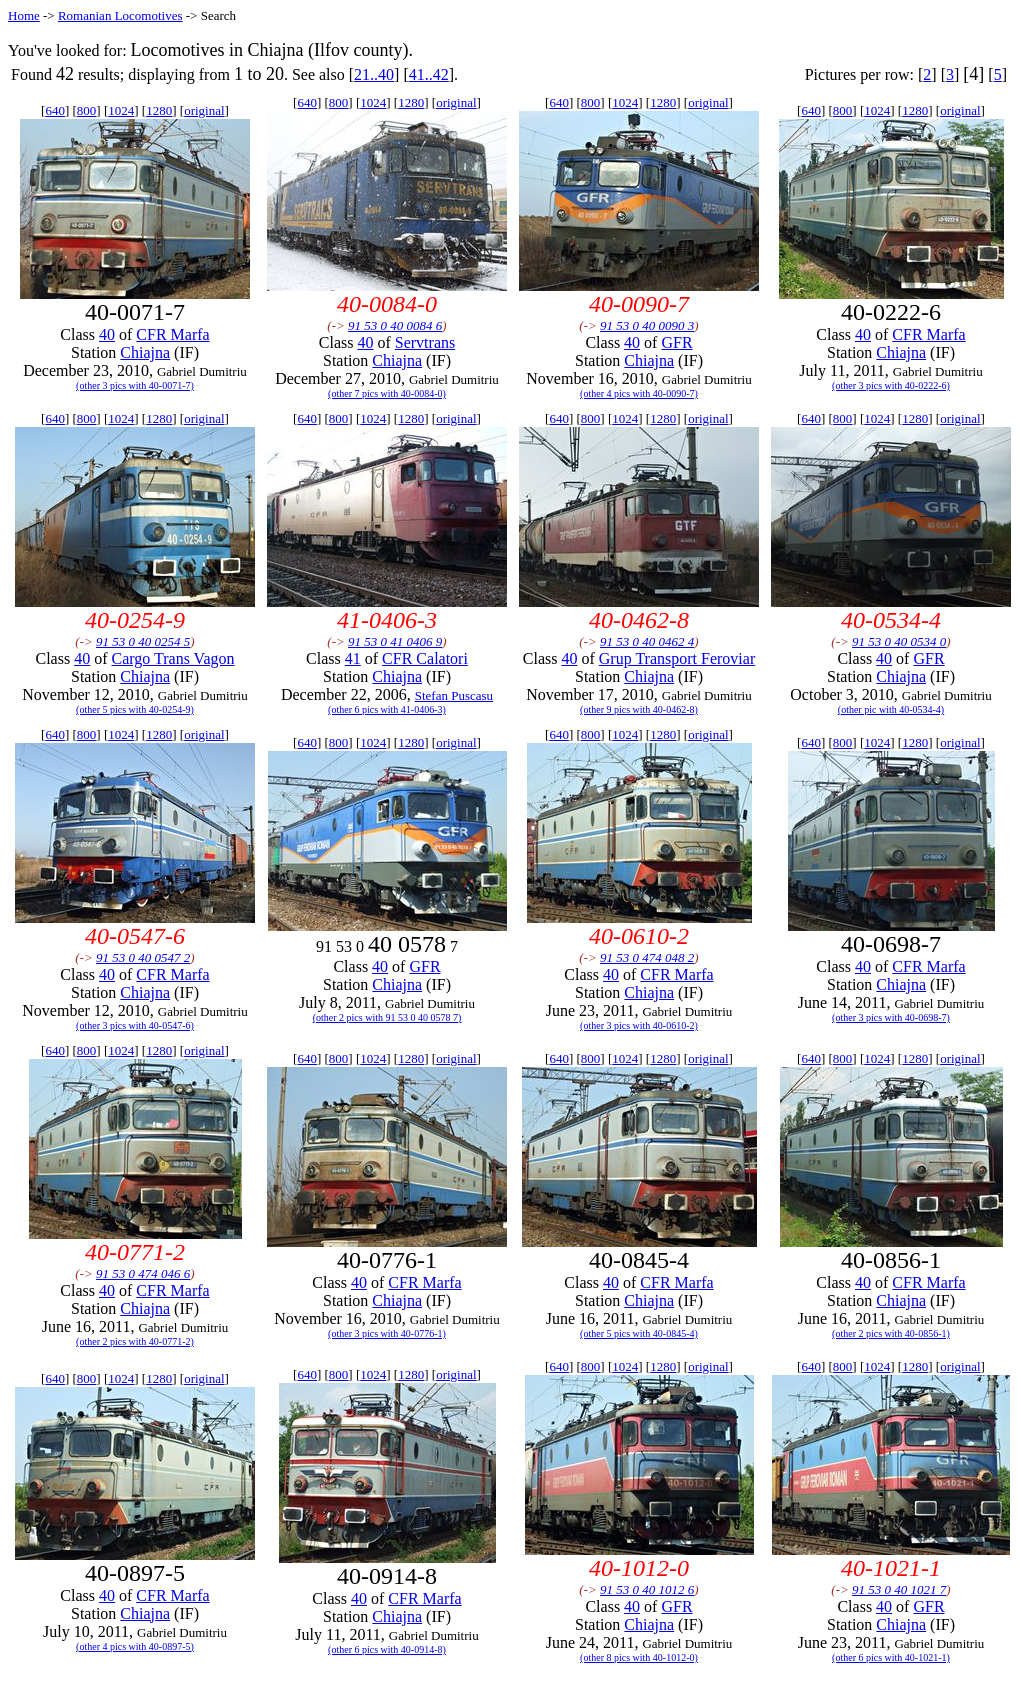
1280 (159, 110)
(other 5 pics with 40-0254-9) (135, 709)
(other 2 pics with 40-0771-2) (135, 1341)
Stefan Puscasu (454, 695)
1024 (121, 110)
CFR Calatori (425, 658)
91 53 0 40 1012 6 (647, 1589)
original (204, 110)
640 (55, 110)
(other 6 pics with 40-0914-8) (387, 1649)
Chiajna (145, 352)
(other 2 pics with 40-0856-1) (891, 1333)
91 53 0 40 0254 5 (143, 641)
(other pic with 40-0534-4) (891, 709)
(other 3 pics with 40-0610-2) (639, 1025)
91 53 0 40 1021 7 (899, 1589)
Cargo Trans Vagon (173, 658)
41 (353, 658)
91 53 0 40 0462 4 (647, 641)
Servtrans (425, 342)
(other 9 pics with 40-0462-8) (639, 709)
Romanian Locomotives (120, 15)
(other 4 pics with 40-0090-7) (639, 393)
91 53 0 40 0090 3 (647, 325)
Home (24, 15)
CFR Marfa (172, 334)
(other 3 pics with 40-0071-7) (135, 385)
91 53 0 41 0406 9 (395, 641)
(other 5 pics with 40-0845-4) (639, 1333)
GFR (676, 342)
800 (87, 110)
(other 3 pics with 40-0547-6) (135, 1025)
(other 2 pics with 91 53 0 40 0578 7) (387, 1017)
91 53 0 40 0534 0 (899, 641)
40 (107, 334)
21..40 (374, 74)
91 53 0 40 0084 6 (395, 325)
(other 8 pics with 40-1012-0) (639, 1657)
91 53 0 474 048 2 (647, 957)
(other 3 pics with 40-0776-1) (387, 1333)
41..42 (429, 74)
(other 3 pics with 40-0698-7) (891, 1017)
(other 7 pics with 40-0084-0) (387, 393)
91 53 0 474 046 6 (143, 1273)
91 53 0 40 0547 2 (143, 957)
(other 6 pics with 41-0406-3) (387, 709)
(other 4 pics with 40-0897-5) (135, 1646)
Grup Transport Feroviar (677, 658)
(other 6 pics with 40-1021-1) (891, 1657)
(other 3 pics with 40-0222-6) (891, 385)
